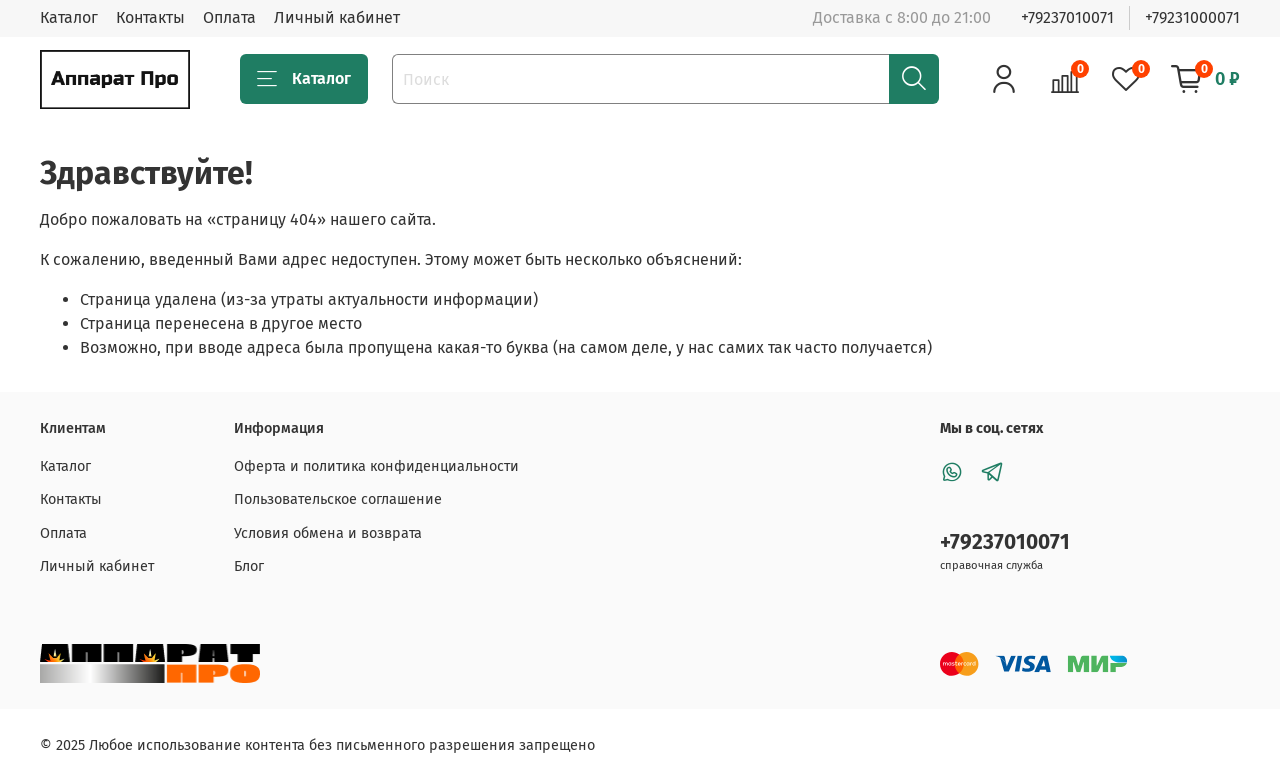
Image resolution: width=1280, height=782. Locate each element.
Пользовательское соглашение (338, 499)
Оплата (229, 17)
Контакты (150, 17)
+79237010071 (1067, 17)
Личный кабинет (337, 17)
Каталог (69, 17)
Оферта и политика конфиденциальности (376, 466)
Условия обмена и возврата (328, 533)
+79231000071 (1192, 17)
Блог (249, 566)
